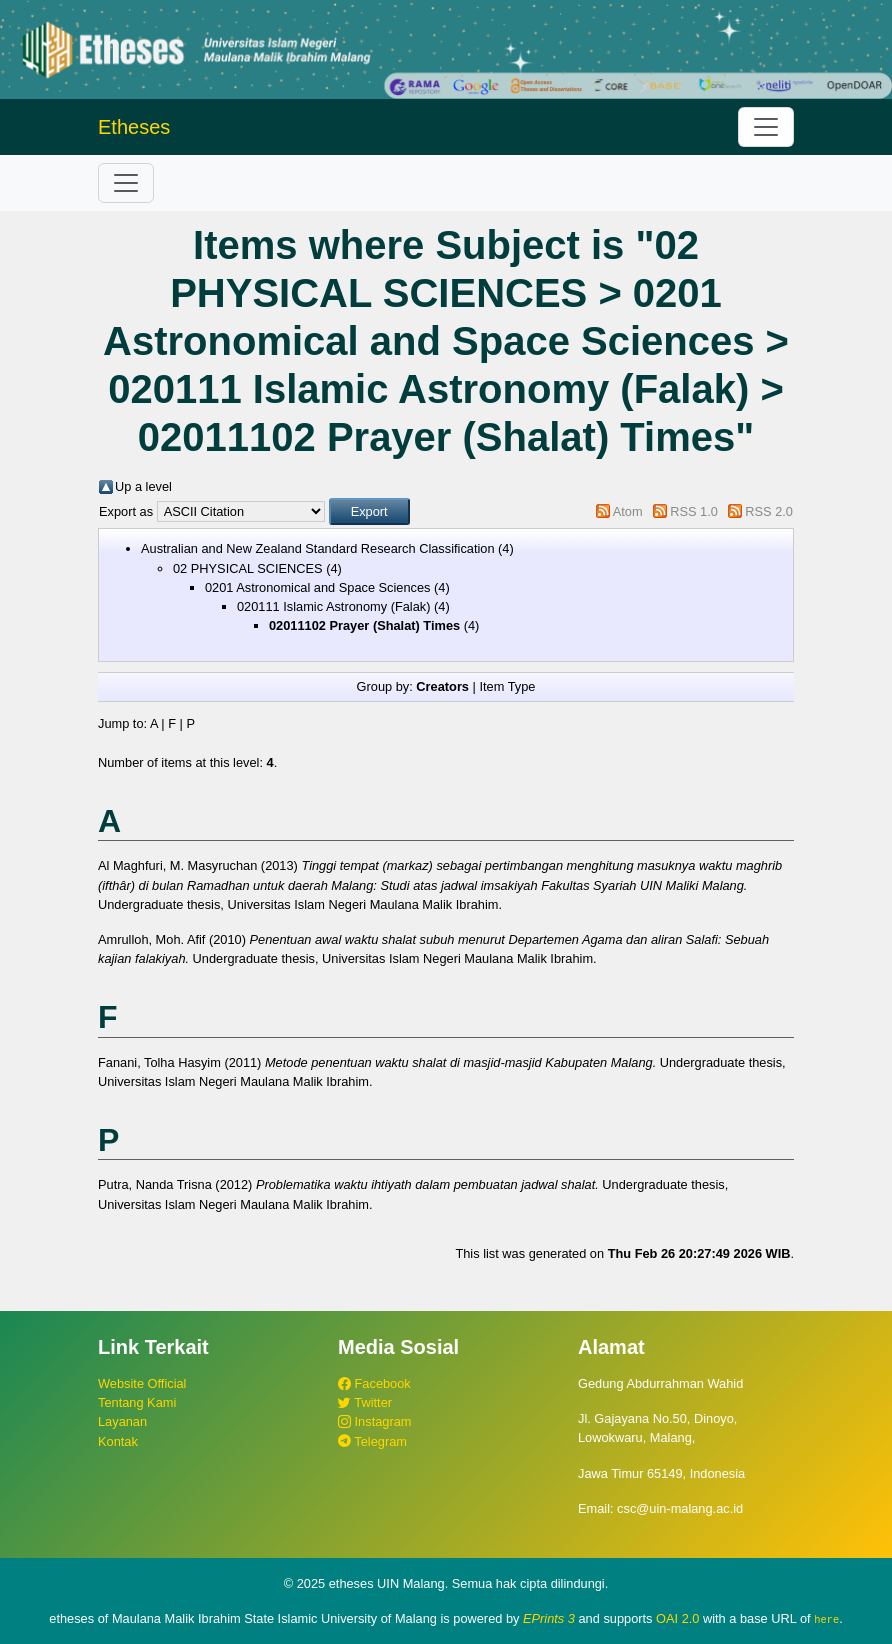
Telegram (372, 1441)
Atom (628, 511)
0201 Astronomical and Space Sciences (318, 587)
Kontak (118, 1441)
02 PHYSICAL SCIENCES (248, 568)
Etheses (134, 127)
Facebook (374, 1383)
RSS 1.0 (694, 511)
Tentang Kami (137, 1402)
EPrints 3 (549, 1618)
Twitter (365, 1402)
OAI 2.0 (677, 1618)
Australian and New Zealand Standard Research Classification (318, 548)
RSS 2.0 (769, 511)
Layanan (122, 1421)
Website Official (142, 1383)
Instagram (374, 1421)
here (826, 1619)
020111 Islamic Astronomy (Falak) (333, 606)
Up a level (143, 486)
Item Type (507, 686)
